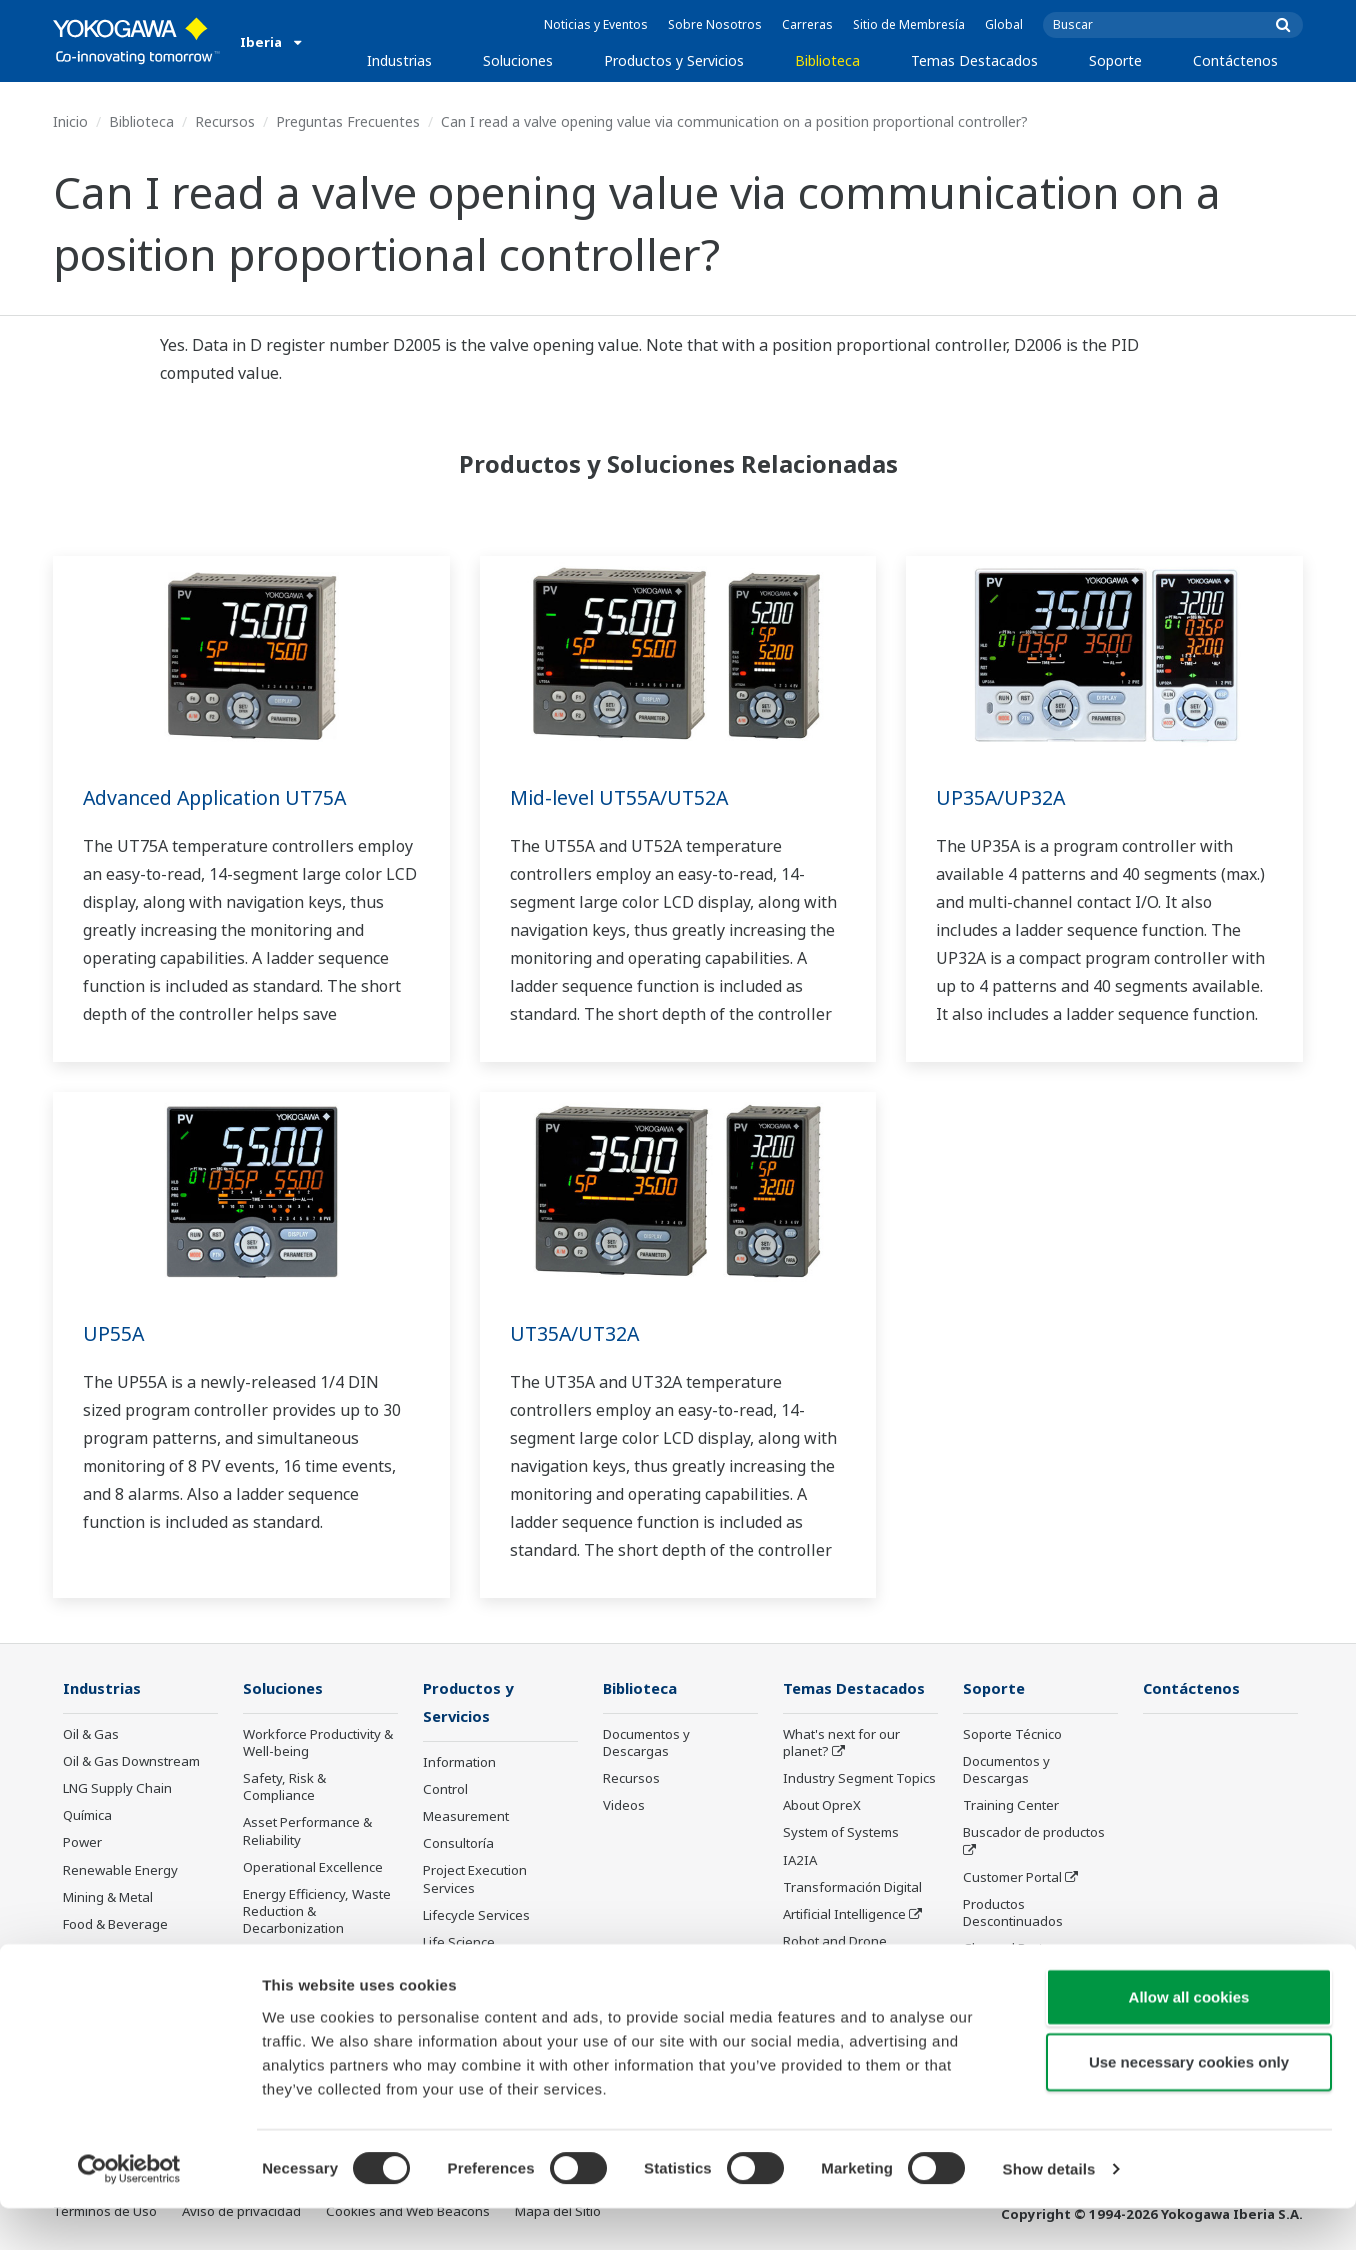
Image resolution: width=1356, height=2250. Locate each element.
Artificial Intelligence (844, 1915)
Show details (1049, 2210)
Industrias (399, 60)
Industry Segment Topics (859, 1779)
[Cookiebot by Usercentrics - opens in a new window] (129, 2211)
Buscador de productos (1034, 1833)
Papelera (91, 1952)
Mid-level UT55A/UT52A (622, 797)
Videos (624, 1806)
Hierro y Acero (106, 1979)
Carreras (807, 24)
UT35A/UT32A (576, 1333)
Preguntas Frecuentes (348, 121)
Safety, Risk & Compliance (284, 1787)
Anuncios (451, 1971)
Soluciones (518, 60)
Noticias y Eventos (596, 24)
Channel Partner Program (1013, 1957)
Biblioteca (827, 60)
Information (459, 1764)
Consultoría (458, 1845)
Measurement (466, 1818)
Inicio (70, 121)
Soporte (1115, 60)
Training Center (1011, 1806)
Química (87, 1816)
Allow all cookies (1189, 2037)
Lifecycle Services (476, 1917)
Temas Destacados (974, 60)
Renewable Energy (120, 1870)
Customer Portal (1012, 1878)
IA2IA (800, 1860)
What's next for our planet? (841, 1743)
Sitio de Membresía (909, 24)
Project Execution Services (475, 1880)
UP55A (114, 1333)
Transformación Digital (852, 1888)
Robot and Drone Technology (835, 1950)
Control (445, 1791)
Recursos (225, 121)
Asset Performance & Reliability (307, 1831)
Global (1004, 24)
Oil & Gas (91, 1735)
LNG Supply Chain (117, 1789)
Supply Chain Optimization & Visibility (313, 1964)
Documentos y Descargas (646, 1743)
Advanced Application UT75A (220, 797)
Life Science (459, 1944)
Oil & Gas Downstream (131, 1762)
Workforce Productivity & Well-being (318, 1743)
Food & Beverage (115, 1925)
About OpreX (822, 1806)
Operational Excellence (313, 1868)
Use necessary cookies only (1189, 2103)
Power (82, 1843)
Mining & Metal (108, 1898)
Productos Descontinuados (1013, 1913)
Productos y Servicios (674, 60)
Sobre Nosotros (715, 24)
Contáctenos (1235, 60)
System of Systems (841, 1833)
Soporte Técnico (1012, 1735)
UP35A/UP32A (1001, 797)
